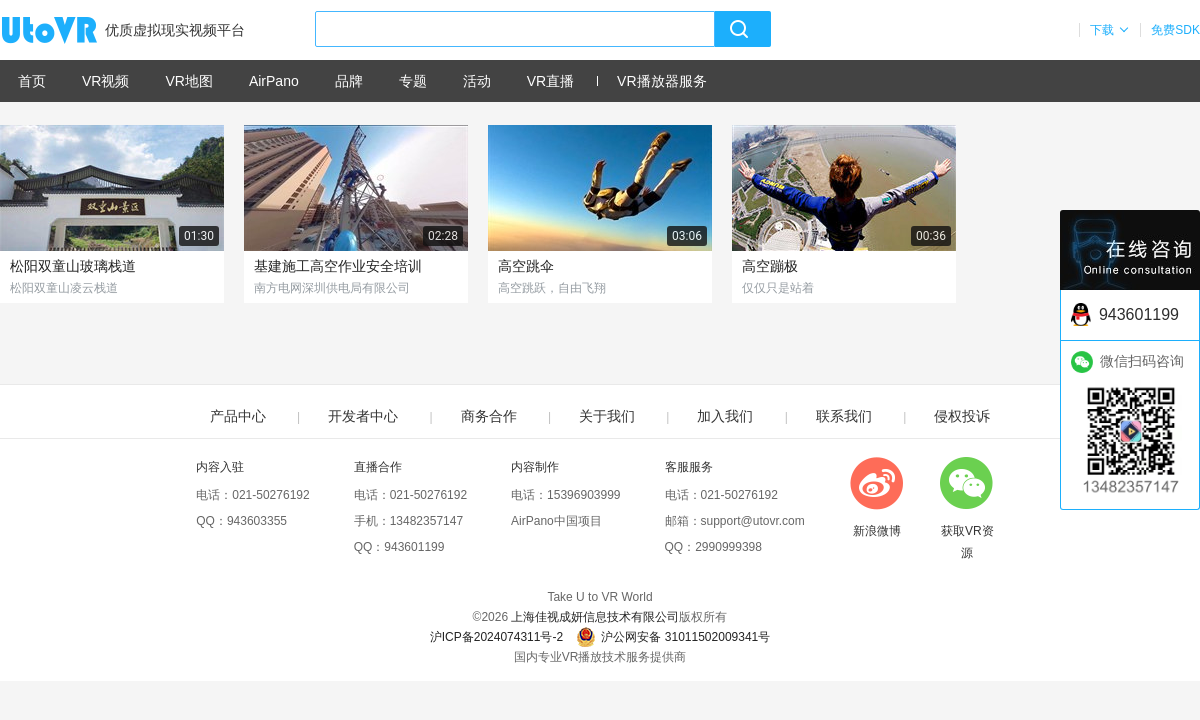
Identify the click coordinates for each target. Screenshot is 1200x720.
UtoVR (71, 31)
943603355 (257, 521)
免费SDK (1175, 30)
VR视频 (105, 81)
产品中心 (238, 416)
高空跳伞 (526, 266)
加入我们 (725, 416)
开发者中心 (363, 416)
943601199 (414, 547)
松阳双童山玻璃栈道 (73, 266)
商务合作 (489, 416)
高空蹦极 (770, 266)
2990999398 (728, 547)
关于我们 (607, 416)
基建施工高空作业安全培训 (338, 266)
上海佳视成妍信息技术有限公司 (595, 617)
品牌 (349, 81)
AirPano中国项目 (556, 521)
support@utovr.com (753, 521)
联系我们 (844, 416)
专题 (413, 81)
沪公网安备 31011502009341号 (673, 637)
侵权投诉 (962, 416)
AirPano (274, 81)
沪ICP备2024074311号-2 (496, 637)
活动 (477, 81)
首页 (32, 81)
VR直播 (550, 81)
